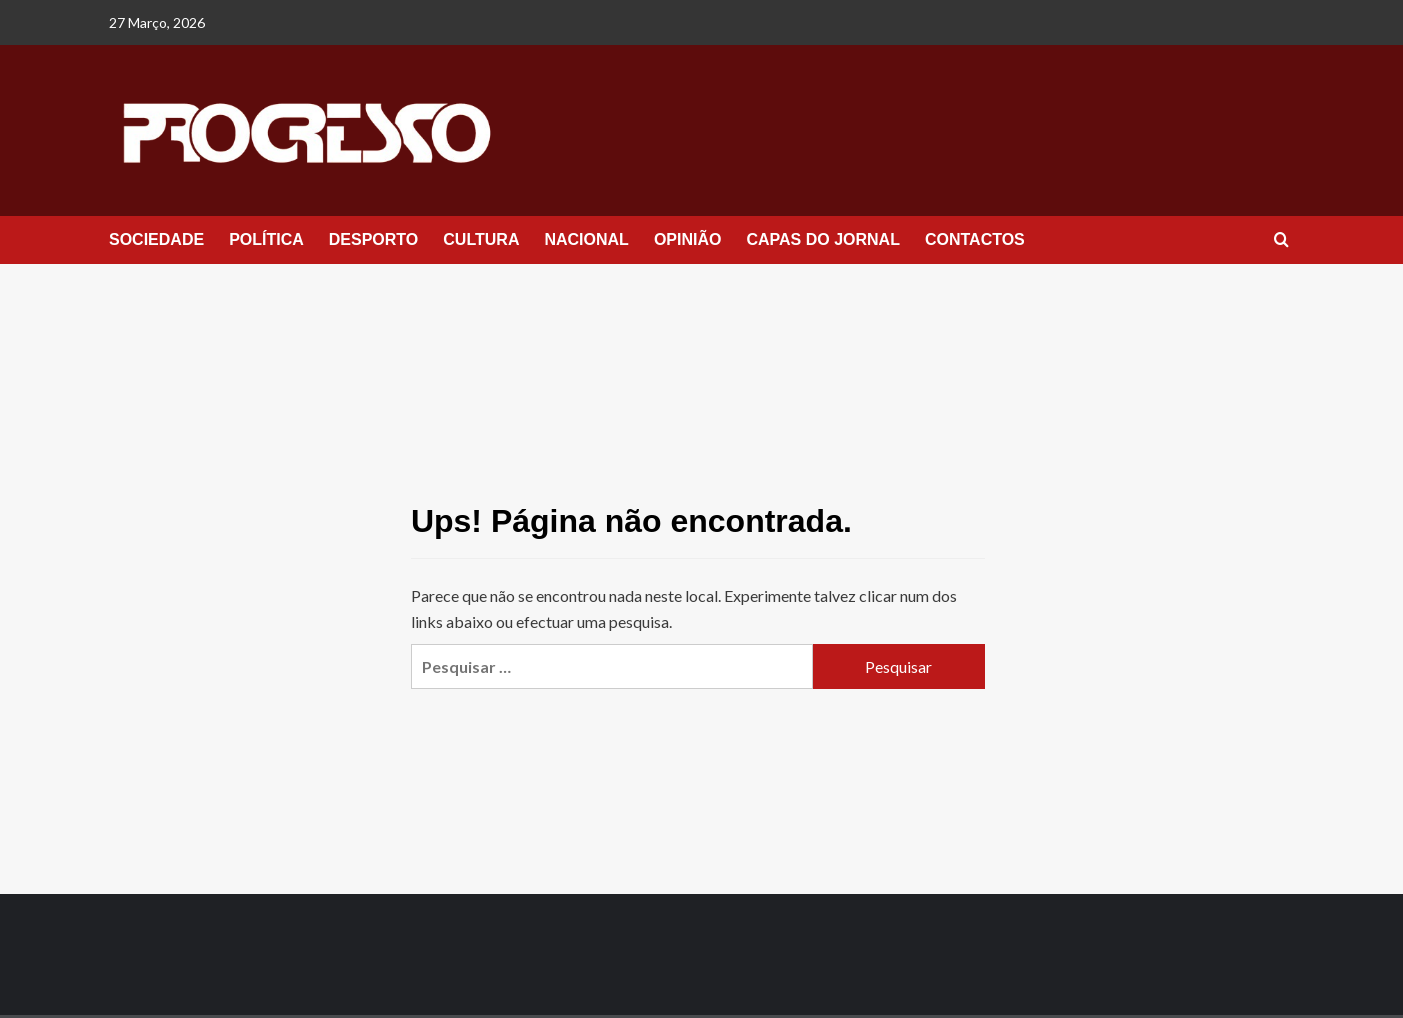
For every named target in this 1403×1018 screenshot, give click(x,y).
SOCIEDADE (156, 239)
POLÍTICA (266, 239)
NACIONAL (586, 239)
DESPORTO (374, 239)
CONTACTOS (975, 239)
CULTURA (481, 239)
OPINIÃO (688, 239)
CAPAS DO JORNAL (823, 239)
